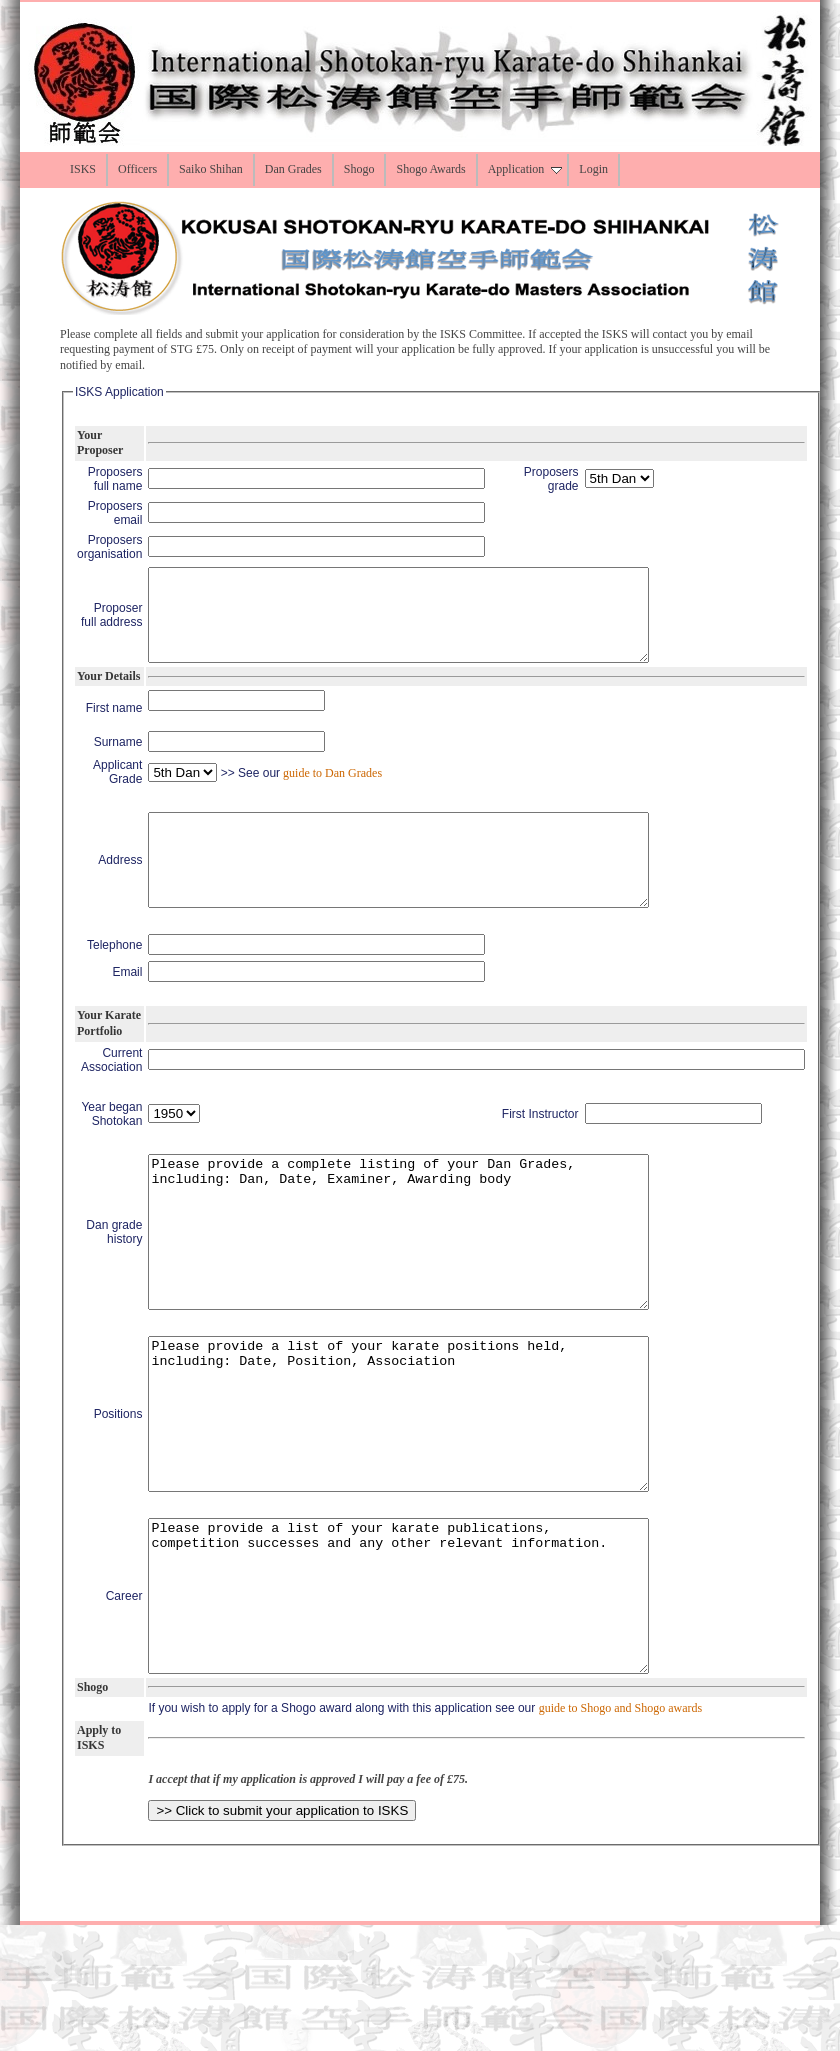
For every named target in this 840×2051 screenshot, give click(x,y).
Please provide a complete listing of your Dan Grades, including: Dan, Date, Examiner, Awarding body (428, 1283)
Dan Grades (293, 169)
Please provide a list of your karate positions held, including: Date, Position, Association (428, 1495)
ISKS (83, 169)
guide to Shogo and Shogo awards (621, 1834)
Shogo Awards (430, 169)
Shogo (359, 169)
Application (525, 169)
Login (593, 169)
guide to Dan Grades (331, 791)
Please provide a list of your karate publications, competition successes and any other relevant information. (428, 1707)
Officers (137, 169)
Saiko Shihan (211, 169)
